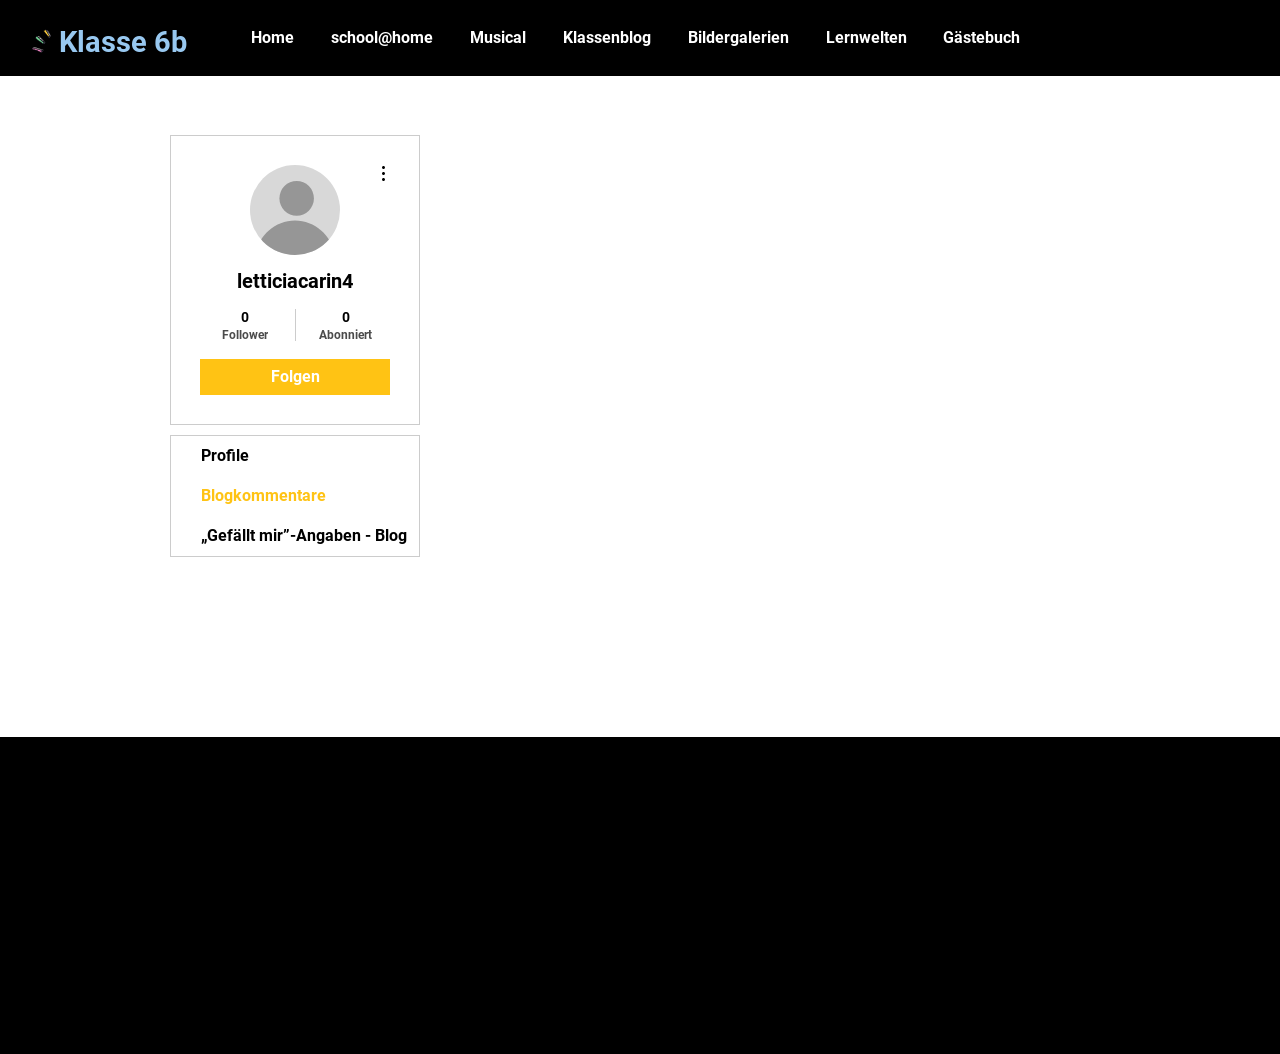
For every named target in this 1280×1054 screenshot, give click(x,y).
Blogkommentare (263, 495)
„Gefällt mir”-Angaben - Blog (304, 535)
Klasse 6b (123, 42)
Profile (225, 455)
